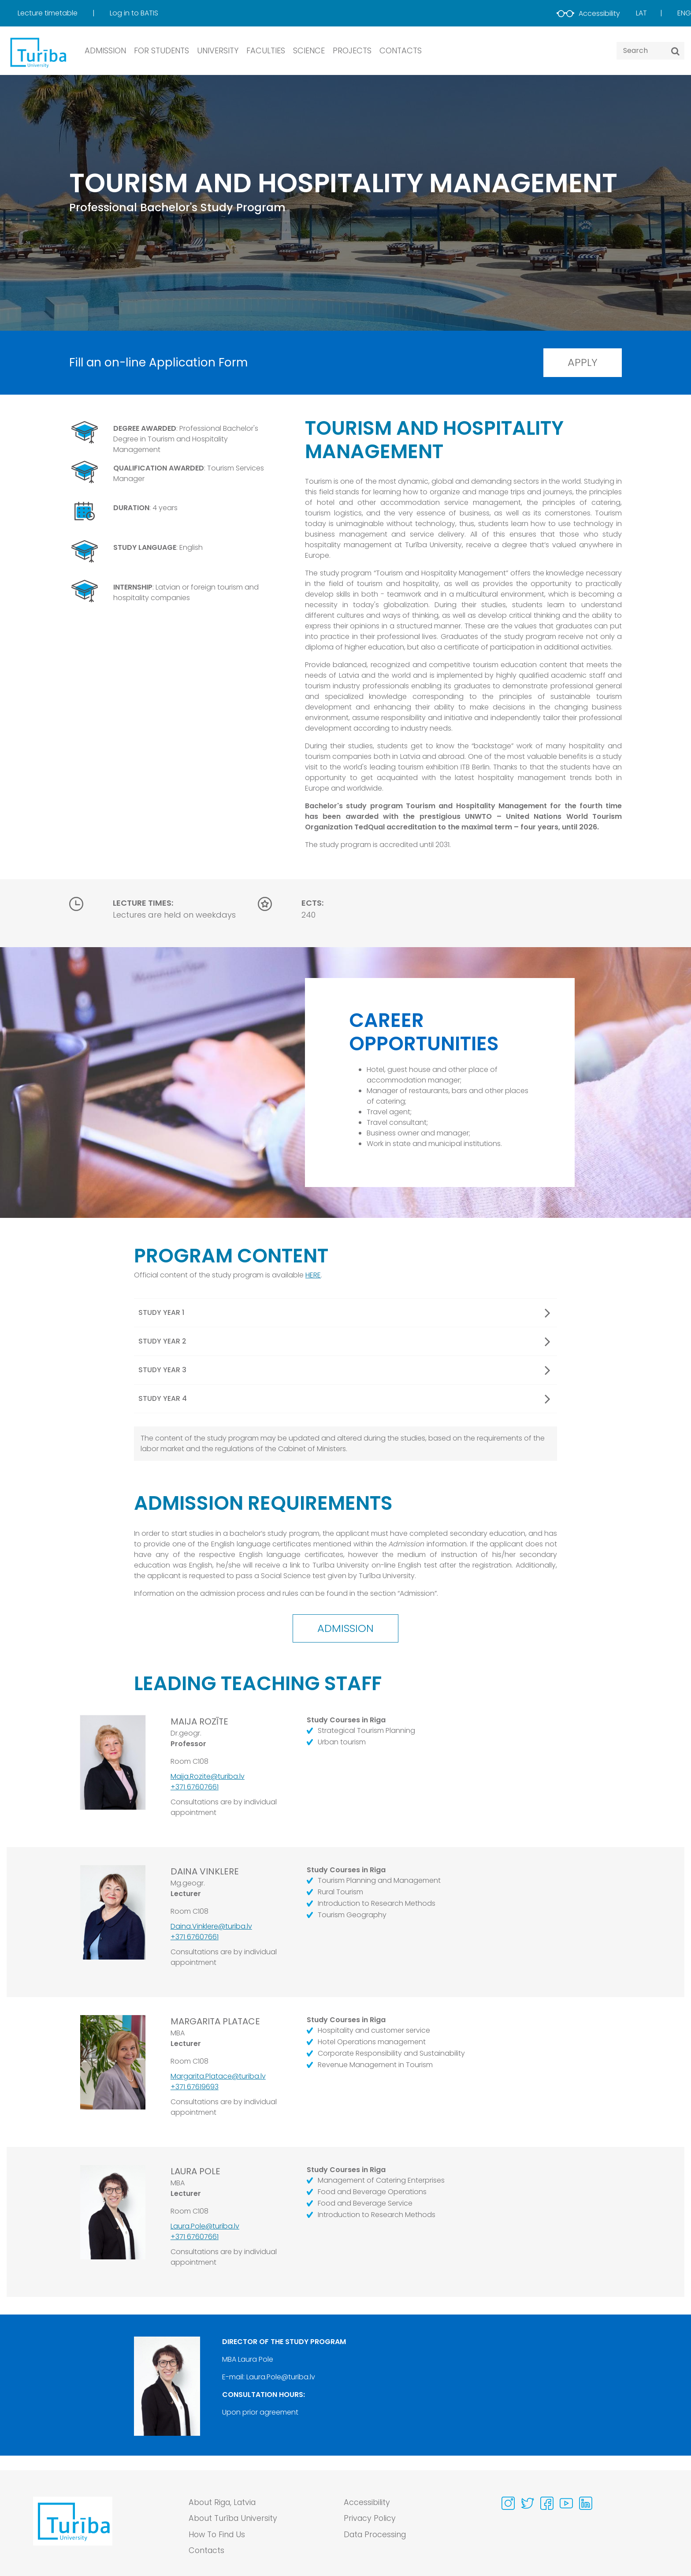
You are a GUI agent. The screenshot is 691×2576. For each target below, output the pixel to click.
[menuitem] (63, 13)
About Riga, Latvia (224, 2502)
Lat (641, 13)
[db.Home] (37, 52)
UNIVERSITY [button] (217, 50)
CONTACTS (400, 50)
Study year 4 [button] (344, 1399)
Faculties (265, 50)
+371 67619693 (195, 2089)
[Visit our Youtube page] (566, 2503)
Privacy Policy (370, 2518)
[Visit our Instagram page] (508, 2503)
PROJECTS (352, 50)
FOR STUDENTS (161, 50)
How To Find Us (218, 2535)
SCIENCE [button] (309, 50)
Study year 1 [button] (344, 1314)
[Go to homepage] (72, 2529)
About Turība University (234, 2518)
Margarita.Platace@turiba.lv (218, 2078)
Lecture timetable (48, 13)
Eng (684, 13)
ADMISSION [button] (105, 50)
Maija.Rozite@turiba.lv (208, 1778)
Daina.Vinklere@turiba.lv (211, 1928)
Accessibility (588, 13)
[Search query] (650, 51)
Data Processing (376, 2535)
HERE (313, 1276)
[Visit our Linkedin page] (585, 2503)
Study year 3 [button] (344, 1371)
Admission (346, 1630)
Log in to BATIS (134, 13)
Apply (580, 363)
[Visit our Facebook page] (547, 2503)
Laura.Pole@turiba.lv (205, 2228)
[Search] (675, 51)
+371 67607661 (195, 1789)
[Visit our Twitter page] (527, 2503)
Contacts (207, 2551)
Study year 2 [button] (344, 1342)
